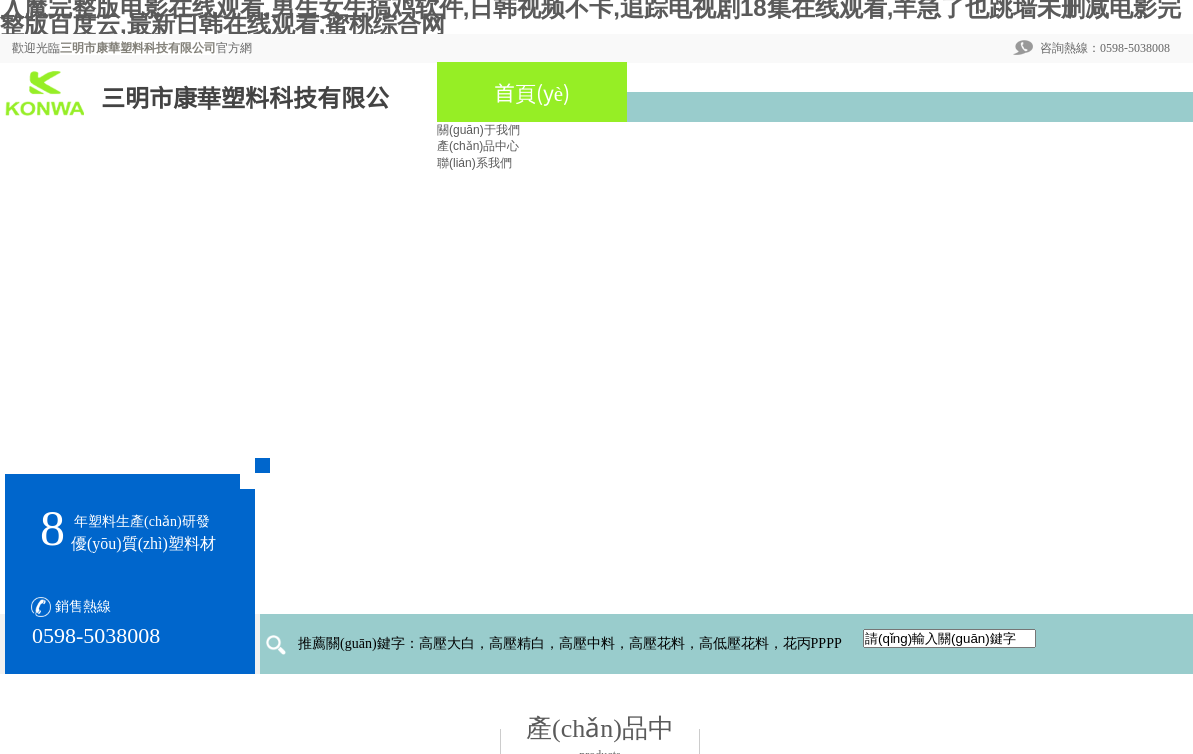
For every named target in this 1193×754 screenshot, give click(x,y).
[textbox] (949, 638)
